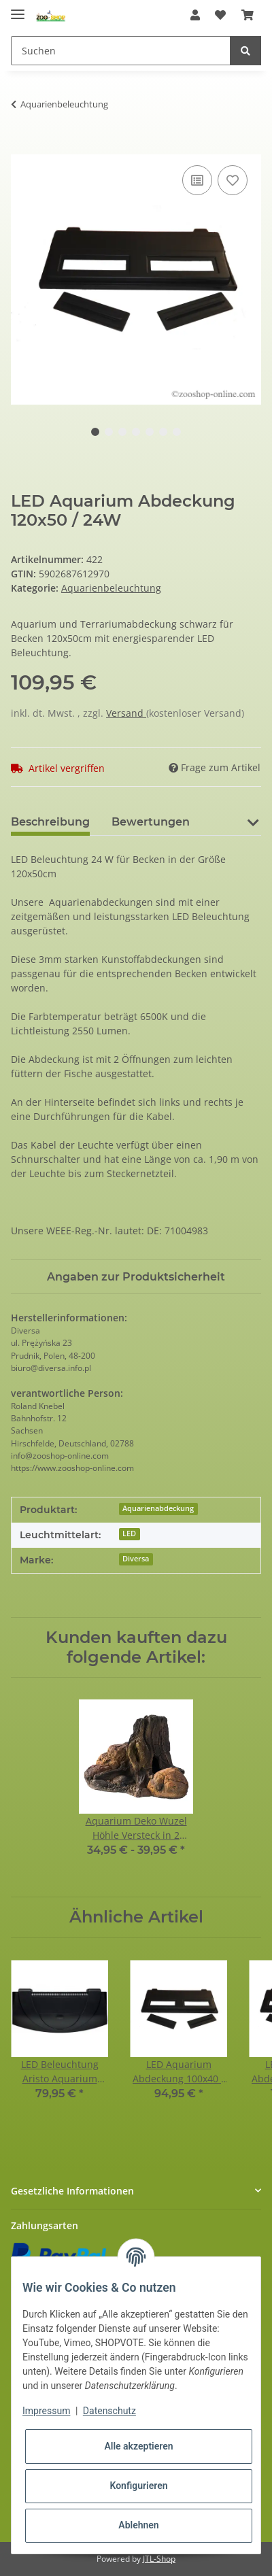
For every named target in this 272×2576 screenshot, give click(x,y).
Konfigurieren (138, 2485)
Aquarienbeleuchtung (111, 587)
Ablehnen (138, 2525)
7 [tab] (177, 432)
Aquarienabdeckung (158, 1508)
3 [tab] (122, 432)
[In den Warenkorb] (22, 146)
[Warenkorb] (247, 15)
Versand (126, 713)
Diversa (135, 1558)
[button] (195, 15)
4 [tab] (136, 432)
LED (129, 1533)
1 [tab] (95, 432)
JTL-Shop (159, 2558)
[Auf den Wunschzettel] (233, 180)
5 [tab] (150, 432)
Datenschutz (109, 2410)
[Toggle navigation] (17, 8)
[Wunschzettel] (220, 15)
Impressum (46, 2410)
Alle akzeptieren (138, 2446)
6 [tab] (163, 432)
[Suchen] (121, 50)
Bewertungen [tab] (151, 821)
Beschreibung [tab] (50, 821)
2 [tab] (109, 432)
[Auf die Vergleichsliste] (197, 180)
